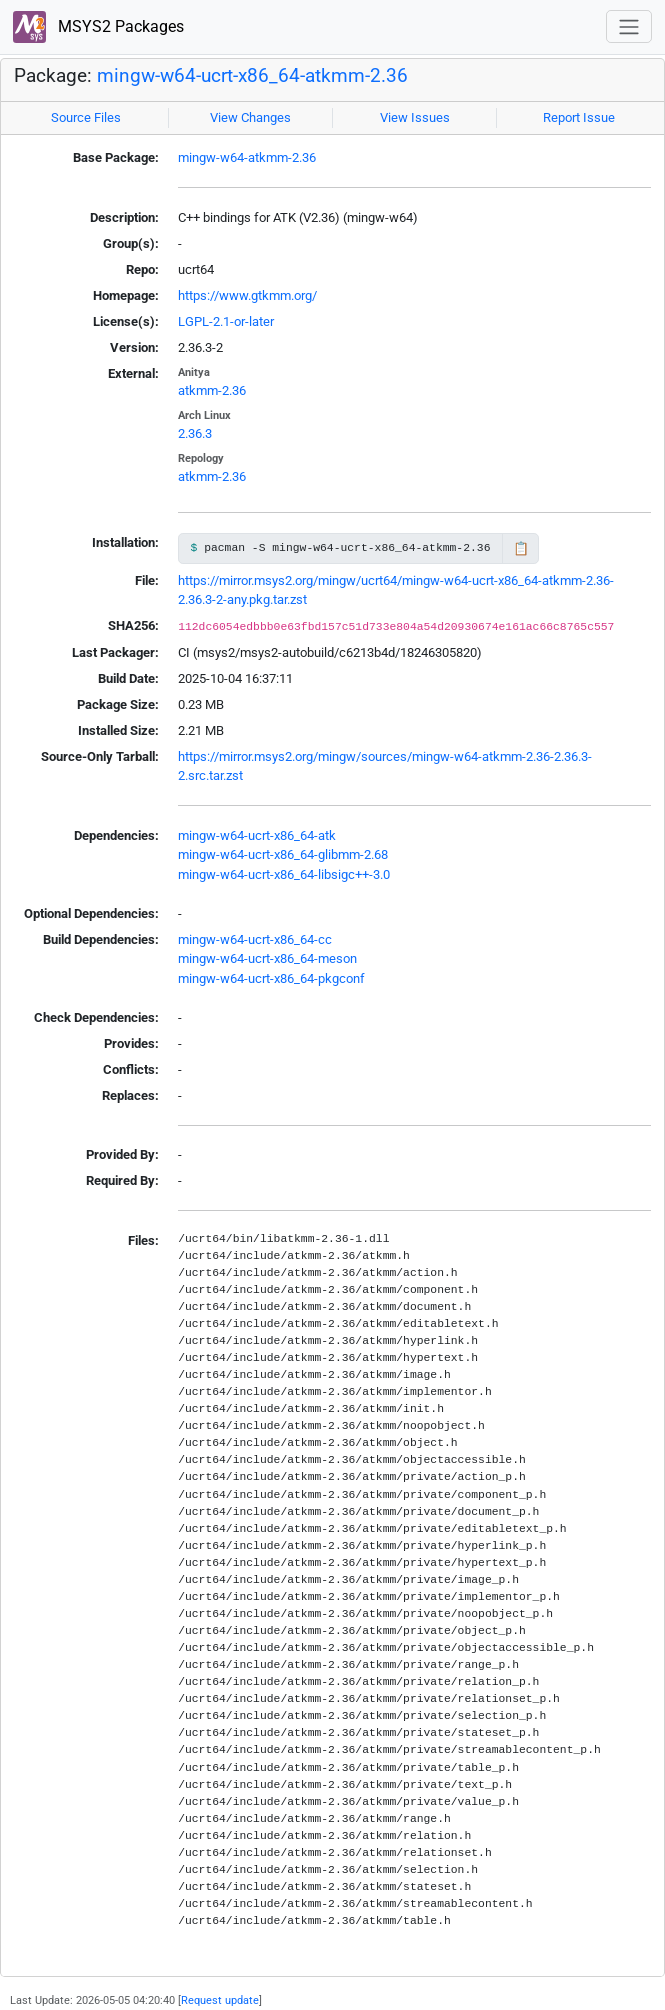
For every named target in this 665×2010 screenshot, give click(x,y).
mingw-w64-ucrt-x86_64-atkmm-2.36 (252, 76)
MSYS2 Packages (98, 27)
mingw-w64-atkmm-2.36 (247, 157)
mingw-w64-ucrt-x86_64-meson (267, 958)
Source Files (86, 117)
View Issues (415, 117)
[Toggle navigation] (629, 26)
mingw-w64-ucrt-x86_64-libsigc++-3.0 (284, 874)
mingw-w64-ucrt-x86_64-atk (257, 835)
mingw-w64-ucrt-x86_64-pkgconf (271, 978)
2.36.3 (195, 433)
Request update (220, 2000)
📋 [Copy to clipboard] (521, 548)
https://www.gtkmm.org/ (247, 295)
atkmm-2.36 (212, 390)
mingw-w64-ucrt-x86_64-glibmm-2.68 (283, 854)
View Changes (250, 117)
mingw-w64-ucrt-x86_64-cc (255, 939)
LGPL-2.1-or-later (226, 321)
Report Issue (579, 117)
